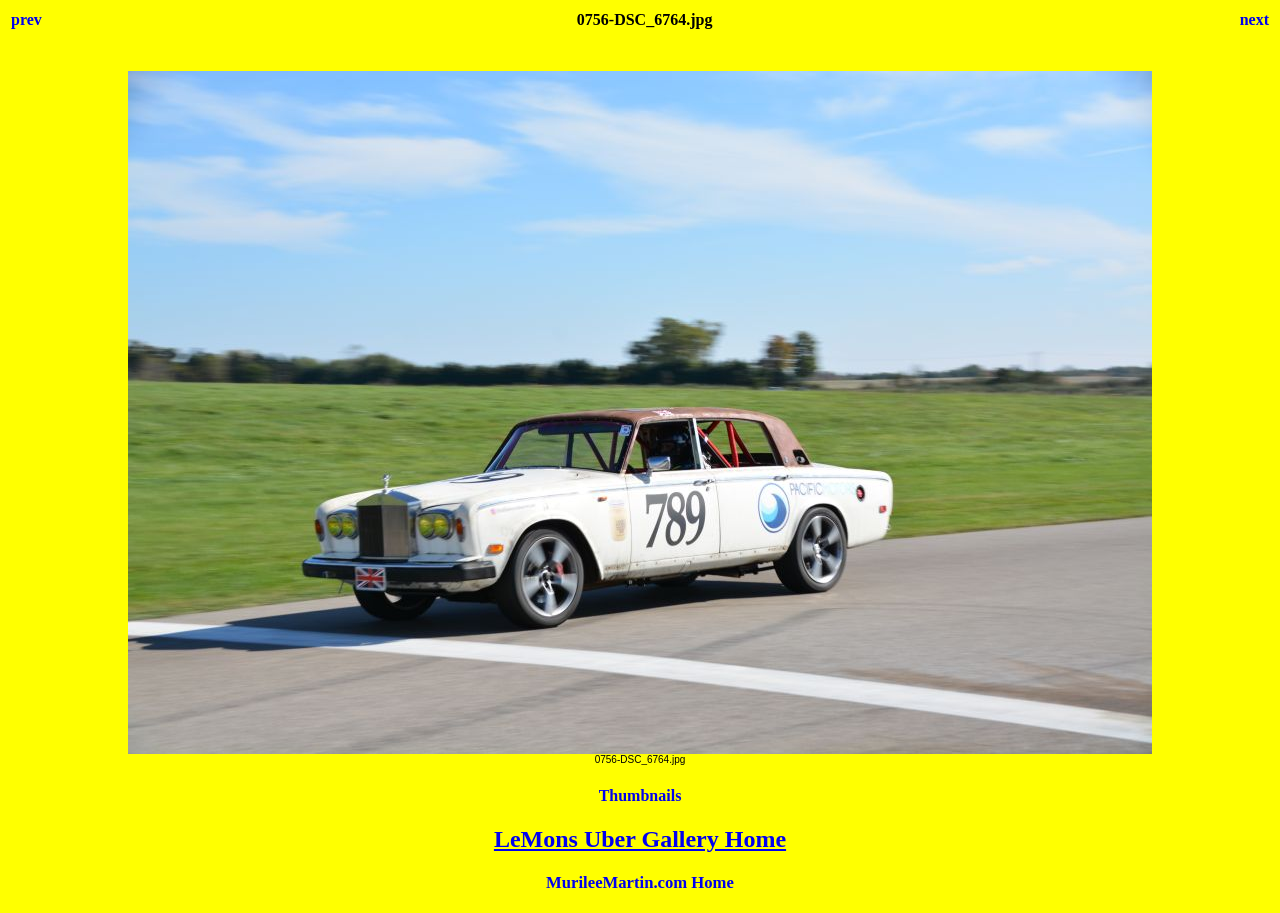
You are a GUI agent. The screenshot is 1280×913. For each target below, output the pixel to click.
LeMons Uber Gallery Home (640, 839)
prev (26, 19)
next (1254, 19)
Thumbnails (640, 795)
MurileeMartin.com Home (640, 882)
